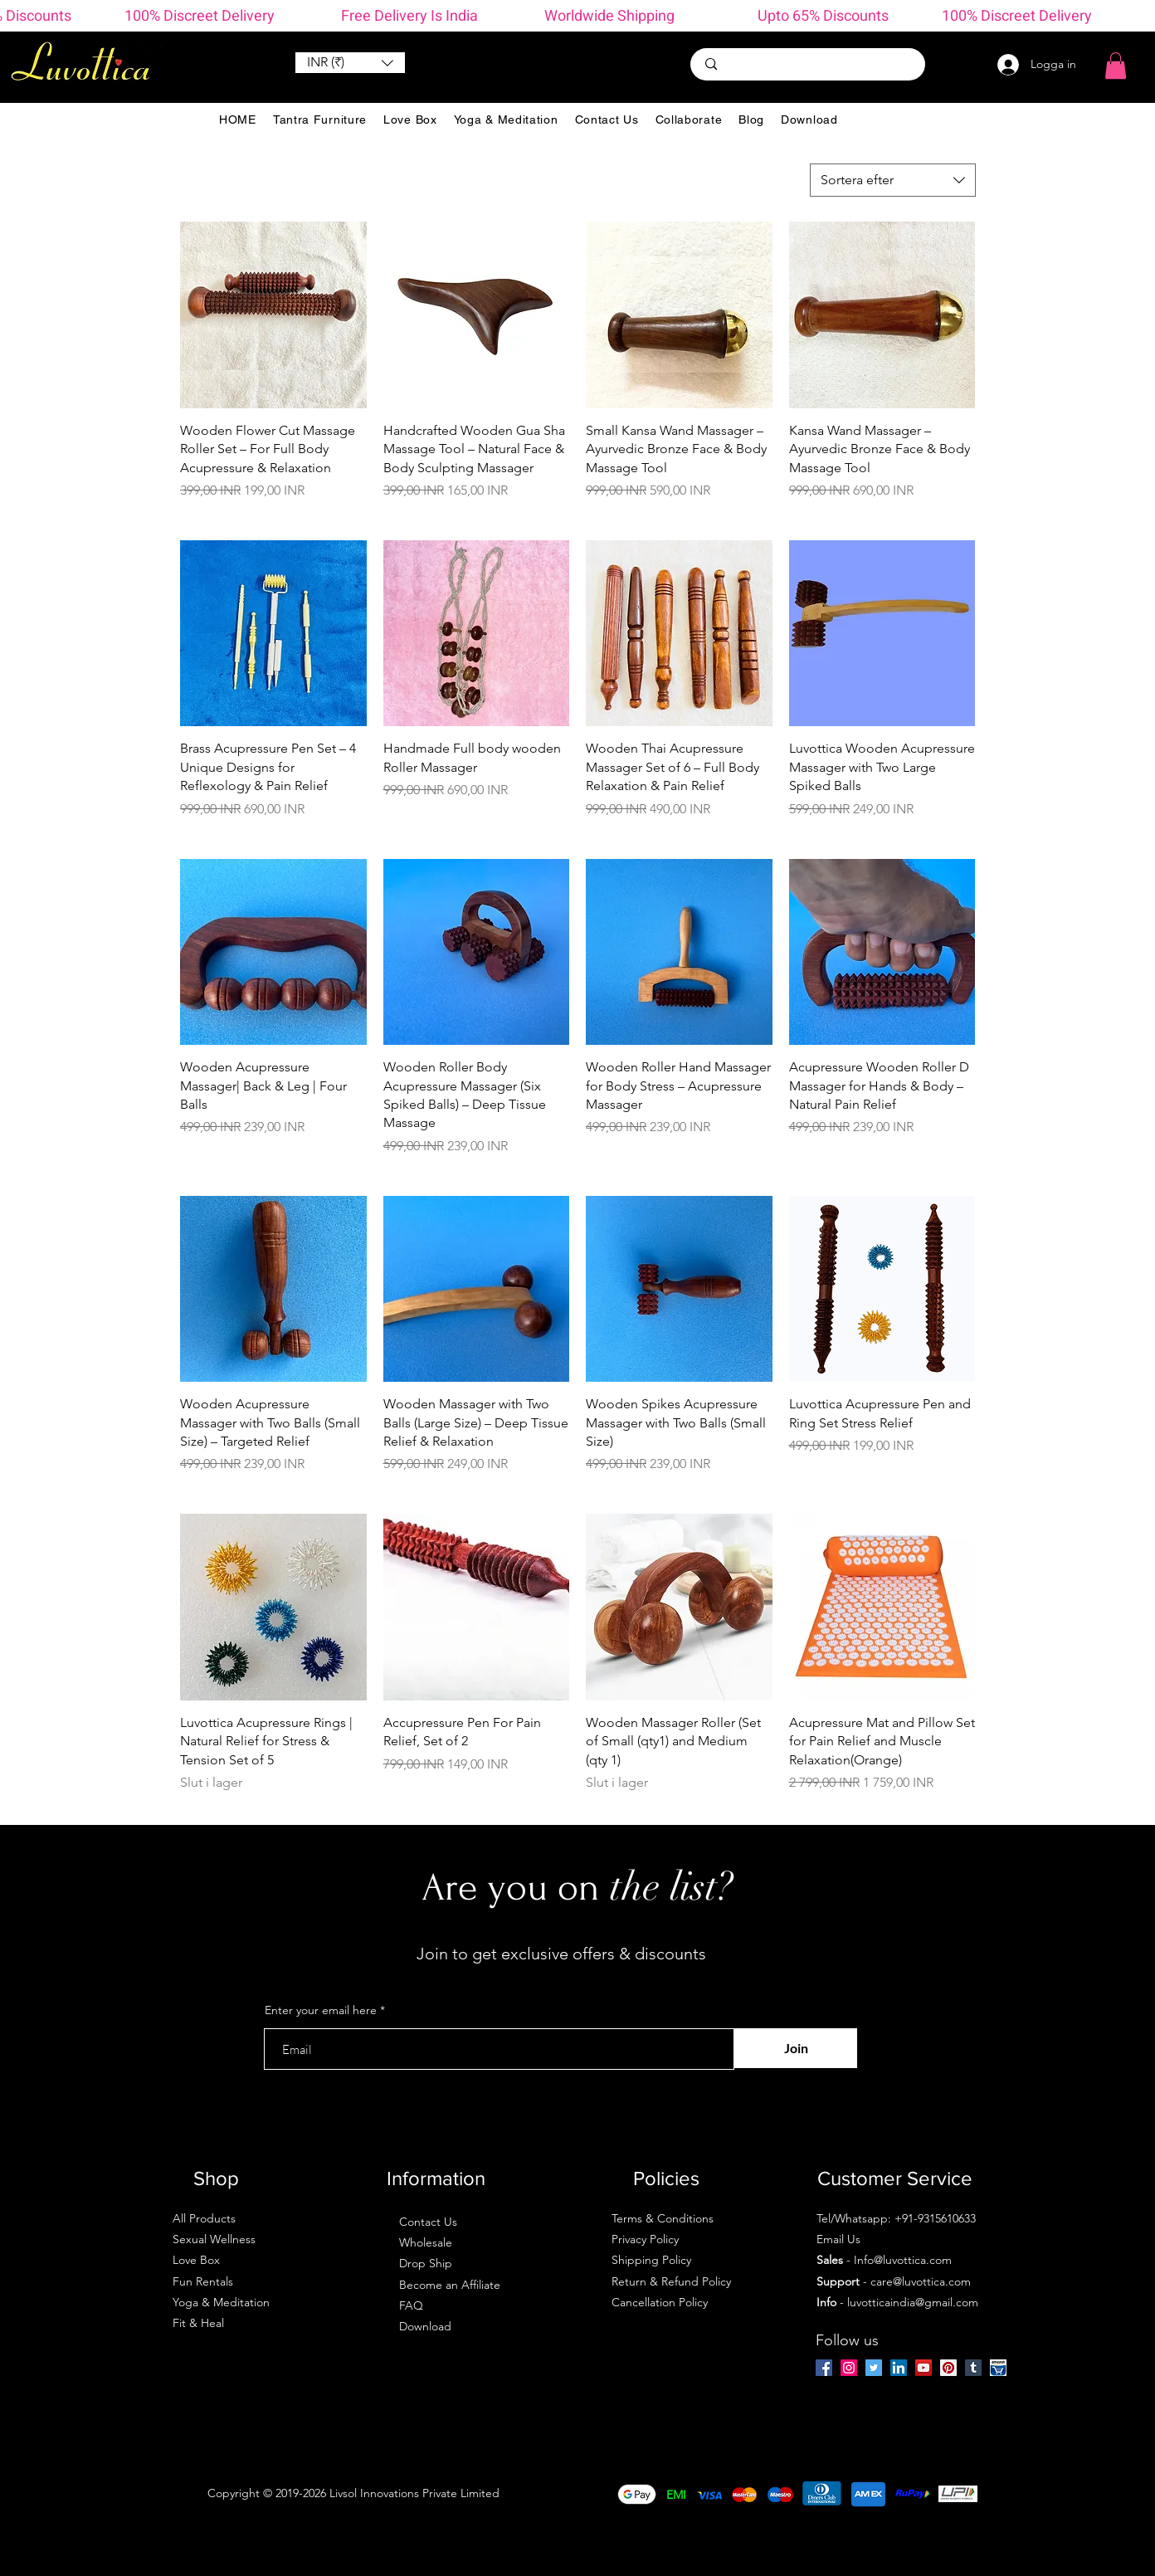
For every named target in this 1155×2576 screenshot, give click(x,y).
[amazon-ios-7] (998, 2367)
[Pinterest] (948, 2367)
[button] (350, 62)
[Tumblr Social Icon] (973, 2367)
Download (425, 2326)
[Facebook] (824, 2367)
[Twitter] (873, 2367)
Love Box (196, 2259)
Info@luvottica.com (903, 2259)
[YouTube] (923, 2367)
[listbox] (350, 62)
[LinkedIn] (898, 2367)
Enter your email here (321, 2010)
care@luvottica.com (920, 2281)
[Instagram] (849, 2367)
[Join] (795, 2048)
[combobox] (893, 180)
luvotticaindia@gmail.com (912, 2302)
